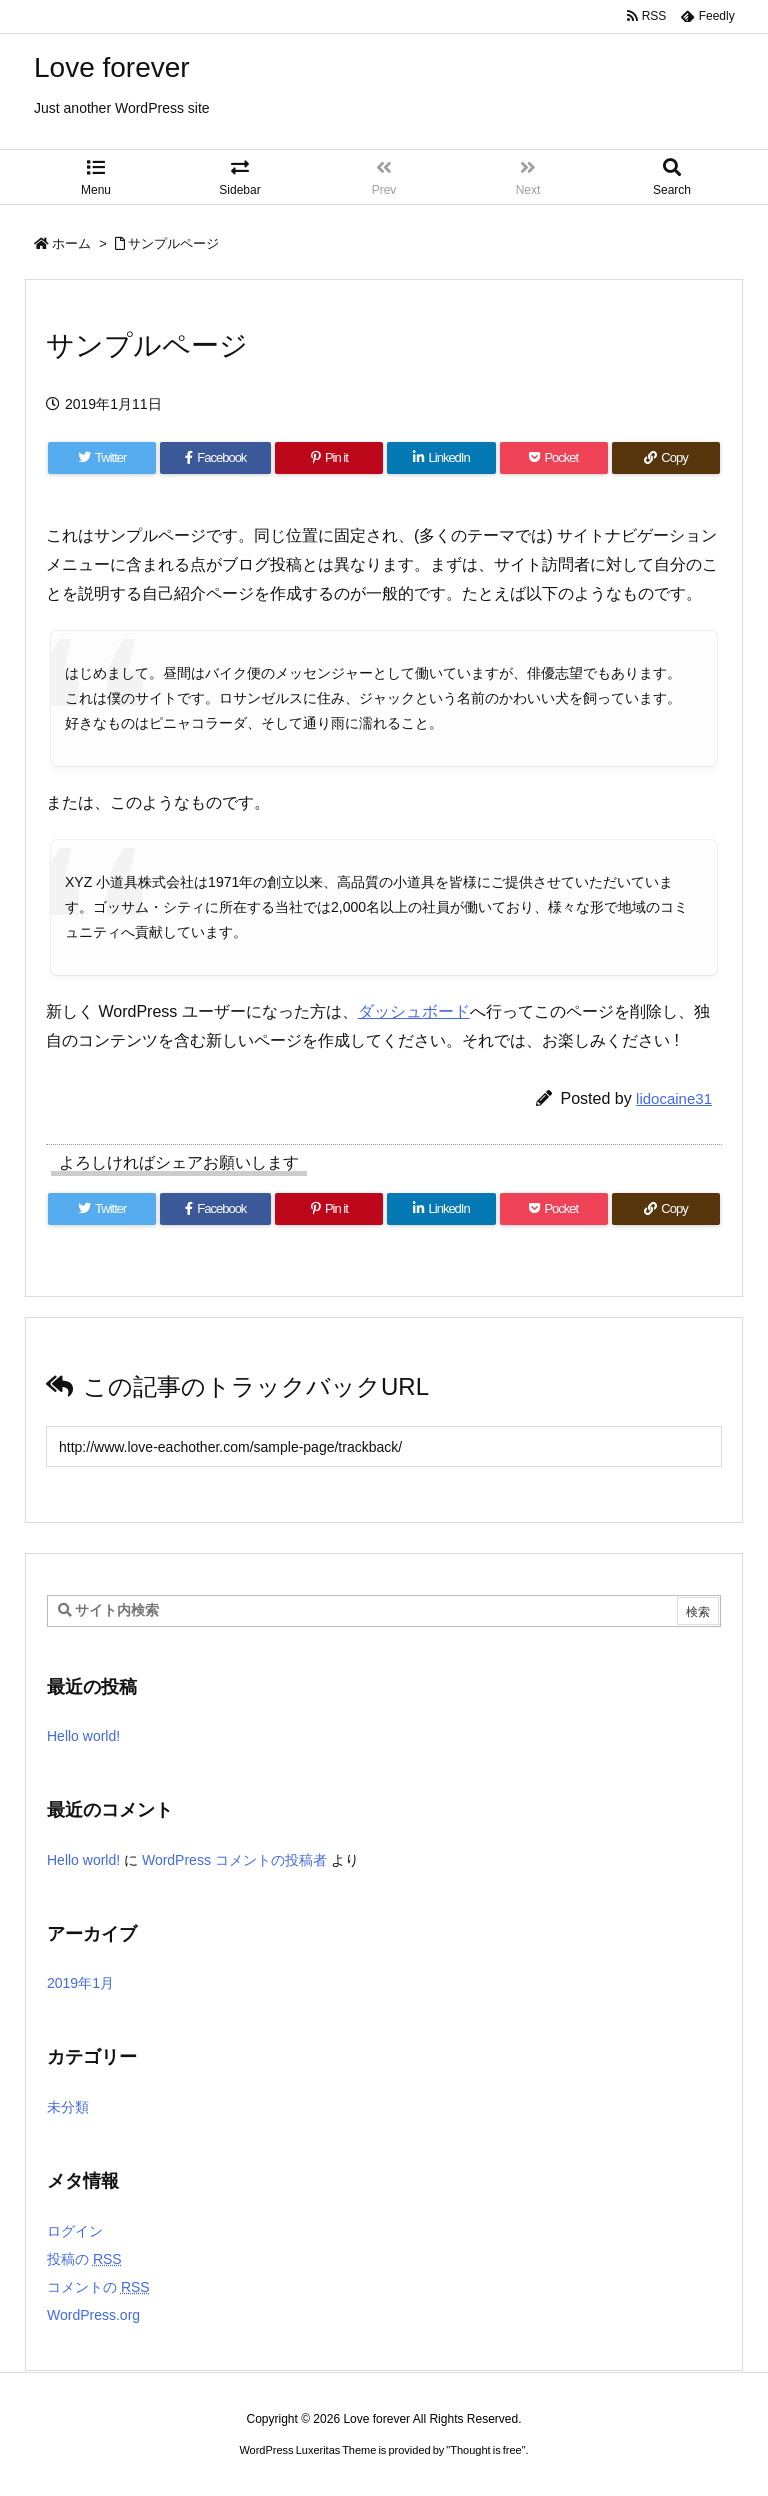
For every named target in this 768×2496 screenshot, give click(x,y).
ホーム (71, 243)
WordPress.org (93, 2315)
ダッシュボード (414, 1011)
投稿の (84, 2259)
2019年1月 (80, 1983)
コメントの (98, 2287)
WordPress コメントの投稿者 (234, 1860)
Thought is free (485, 2450)
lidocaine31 (674, 1098)
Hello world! (83, 1736)
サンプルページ (173, 243)
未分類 (68, 2107)
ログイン (75, 2231)
